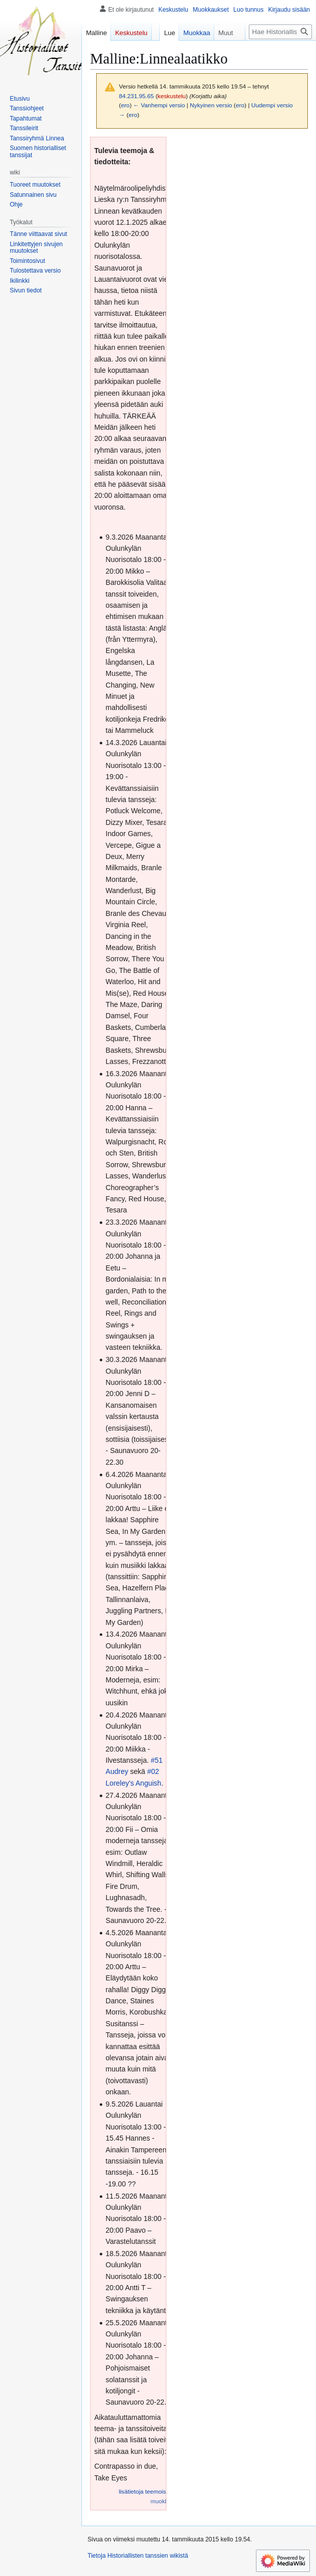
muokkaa (163, 2501)
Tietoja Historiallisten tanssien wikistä (138, 2555)
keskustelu (172, 96)
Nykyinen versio (211, 105)
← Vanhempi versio (159, 105)
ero (125, 105)
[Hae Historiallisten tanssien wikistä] (280, 31)
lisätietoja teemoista (144, 2491)
